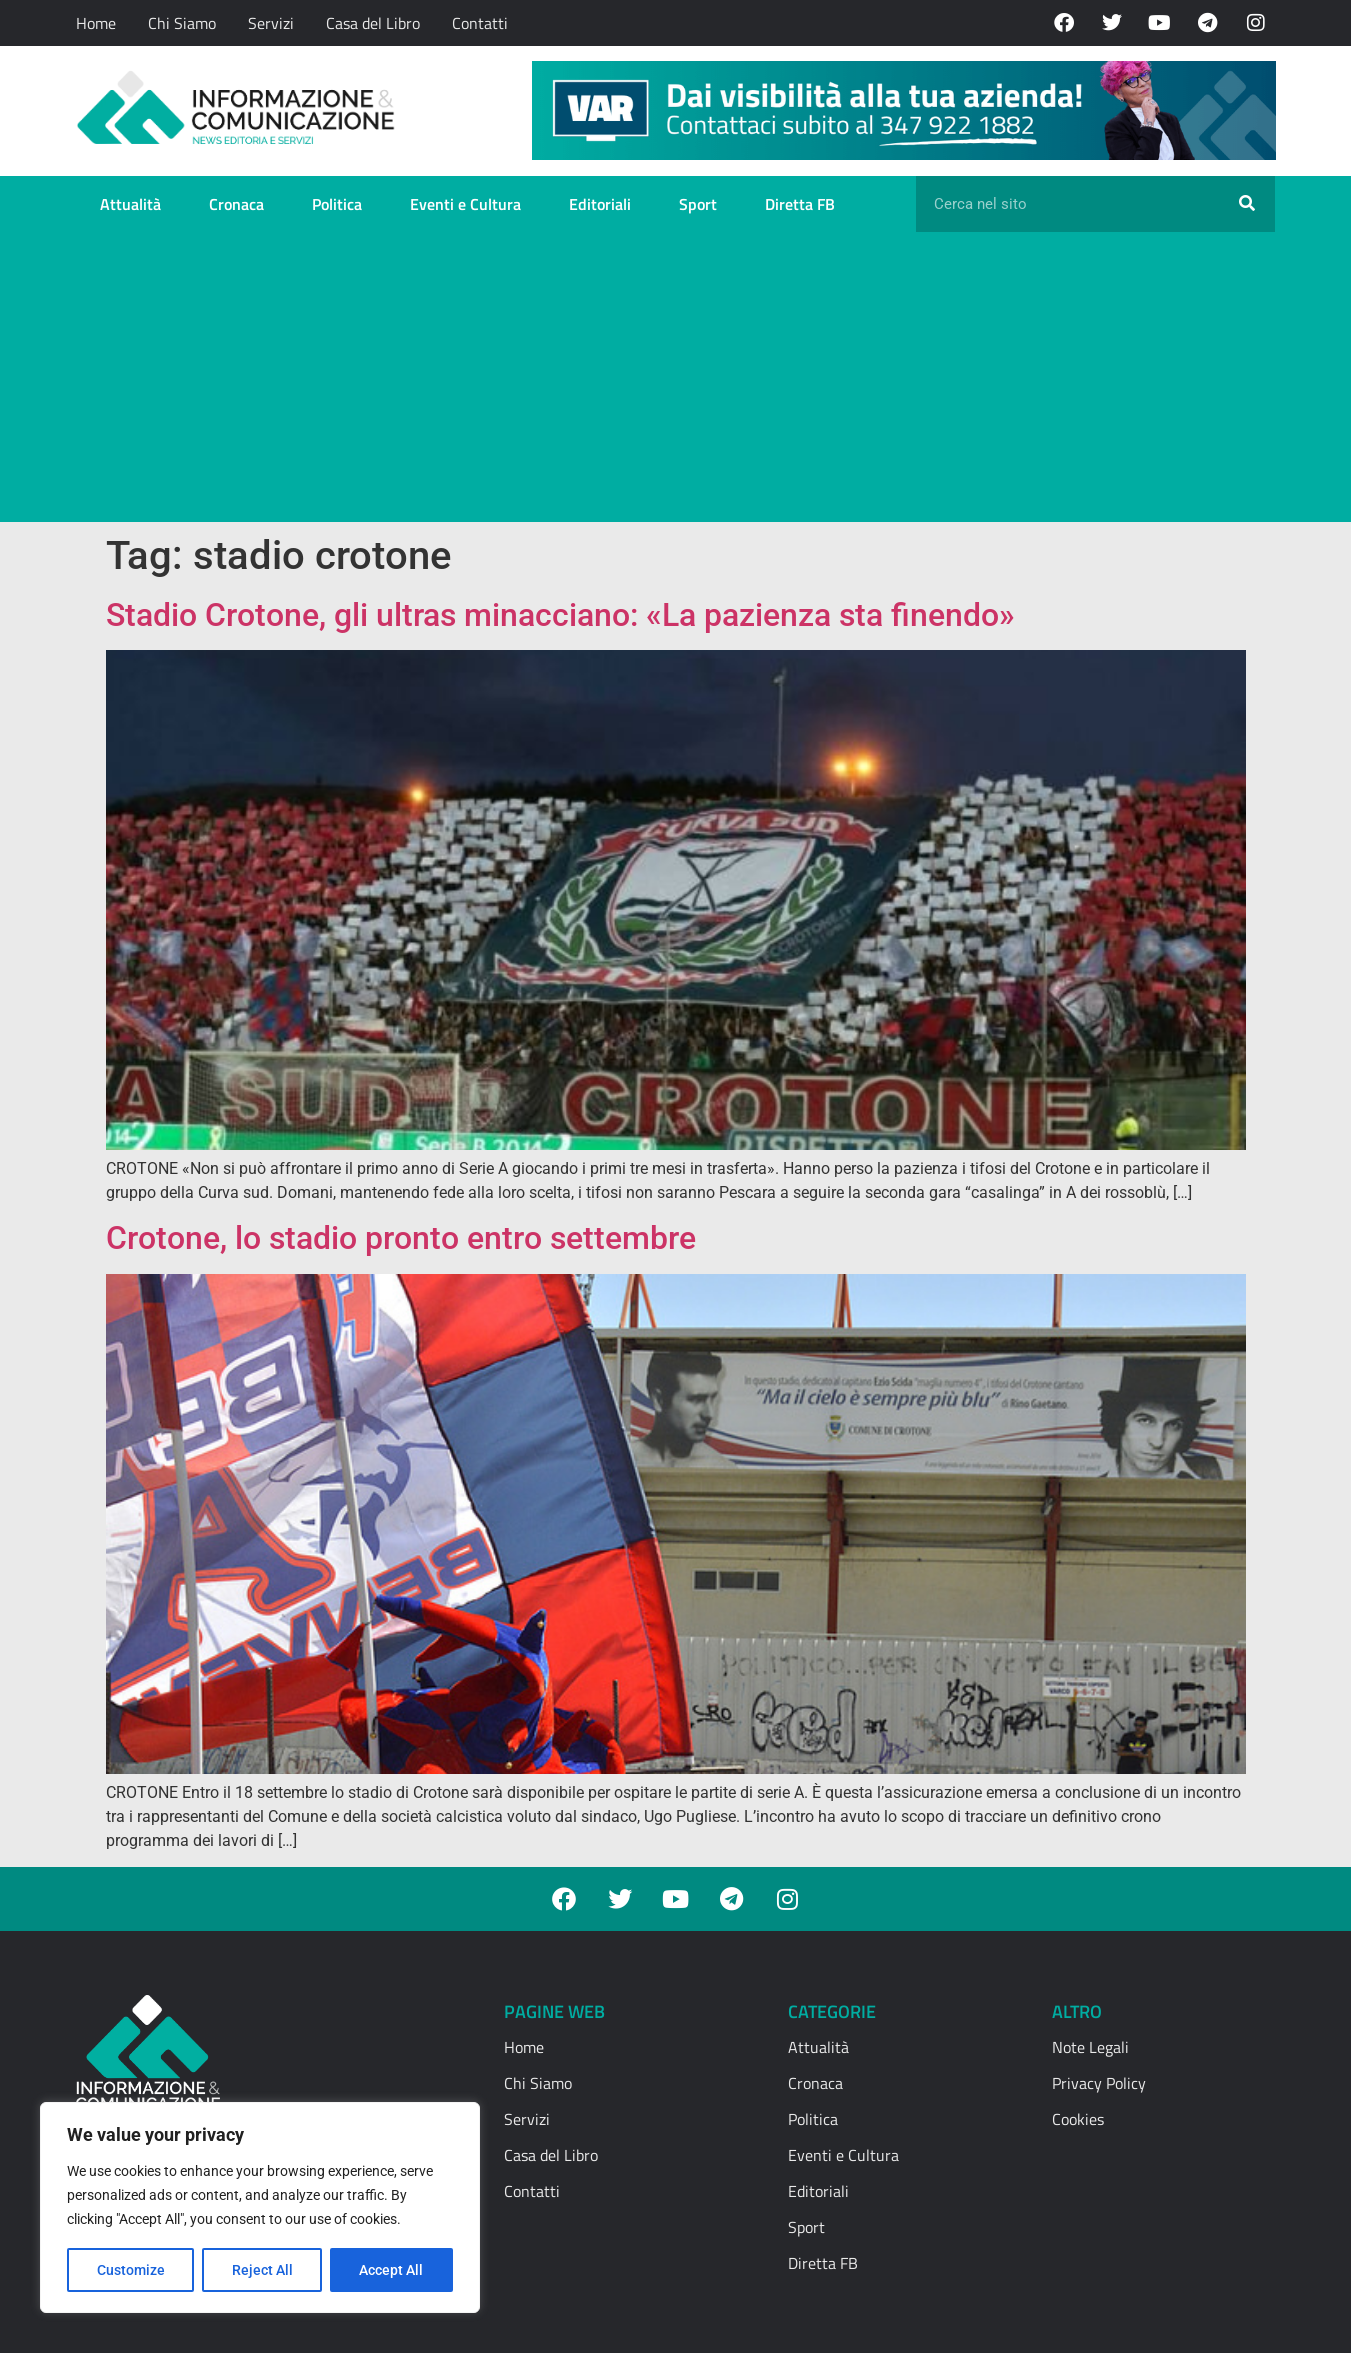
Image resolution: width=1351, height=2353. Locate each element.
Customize (131, 2270)
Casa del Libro (373, 23)
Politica (337, 204)
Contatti (480, 23)
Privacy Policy (1099, 2083)
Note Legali (1090, 2047)
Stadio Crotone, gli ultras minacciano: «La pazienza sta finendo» (560, 615)
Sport (698, 204)
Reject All (262, 2270)
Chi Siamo (182, 23)
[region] (260, 2208)
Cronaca (236, 204)
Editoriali (600, 204)
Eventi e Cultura (465, 204)
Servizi (271, 23)
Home (96, 23)
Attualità (130, 204)
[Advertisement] (676, 382)
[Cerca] (1247, 204)
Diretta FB (800, 204)
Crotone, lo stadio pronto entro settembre (401, 1238)
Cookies (1078, 2119)
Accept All (392, 2270)
